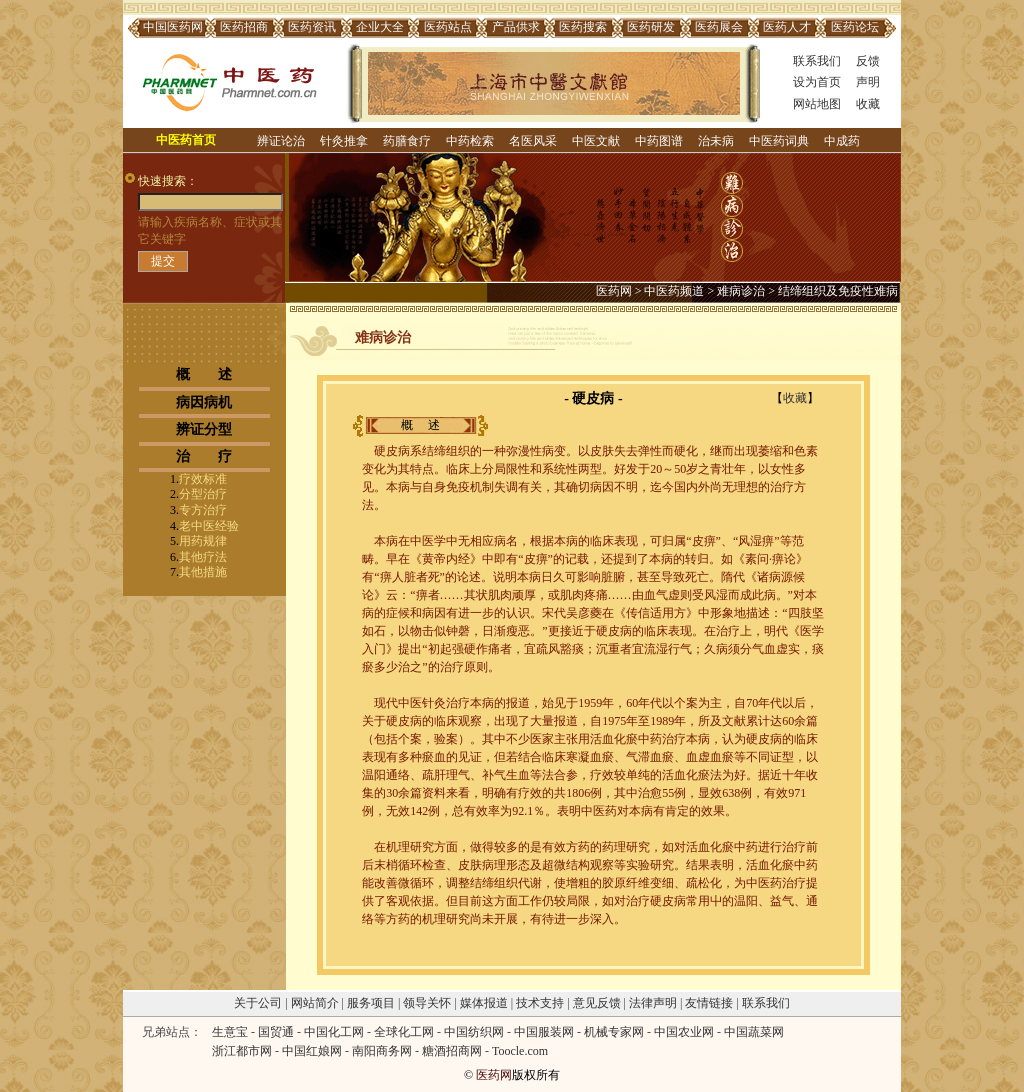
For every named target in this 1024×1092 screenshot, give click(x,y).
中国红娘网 (312, 1051)
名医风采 (533, 141)
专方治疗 (203, 510)
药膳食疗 (407, 141)
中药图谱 (659, 141)
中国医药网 (173, 27)
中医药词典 (779, 141)
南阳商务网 (382, 1051)
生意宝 (230, 1032)
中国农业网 (684, 1032)
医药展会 (719, 27)
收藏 (868, 104)
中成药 (842, 141)
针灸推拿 (344, 141)
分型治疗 (203, 494)
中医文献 (596, 141)
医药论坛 (855, 27)
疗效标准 (203, 479)
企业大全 (380, 27)
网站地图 (817, 104)
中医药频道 (674, 291)
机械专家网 (614, 1032)
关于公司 (258, 1003)
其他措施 (203, 572)
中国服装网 (544, 1032)
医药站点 (448, 27)
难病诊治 (741, 291)
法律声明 (653, 1003)
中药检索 (470, 141)
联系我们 (817, 61)
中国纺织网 (474, 1032)
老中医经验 (209, 526)
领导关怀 (427, 1003)
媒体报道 (484, 1003)
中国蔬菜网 (754, 1032)
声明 (868, 82)
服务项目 (371, 1003)
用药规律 (203, 541)
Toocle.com (520, 1051)
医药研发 (651, 27)
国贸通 (276, 1032)
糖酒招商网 (452, 1051)
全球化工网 (404, 1032)
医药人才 (787, 27)
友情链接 (709, 1003)
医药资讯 (312, 27)
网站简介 (315, 1003)
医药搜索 (583, 27)
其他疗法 (203, 557)
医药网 (614, 291)
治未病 (716, 141)
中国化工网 (334, 1032)
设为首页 (817, 82)
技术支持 (540, 1003)
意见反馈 (597, 1003)
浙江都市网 (242, 1051)
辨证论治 (281, 141)
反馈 (868, 61)
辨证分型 (204, 429)
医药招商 (244, 27)
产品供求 (516, 27)
